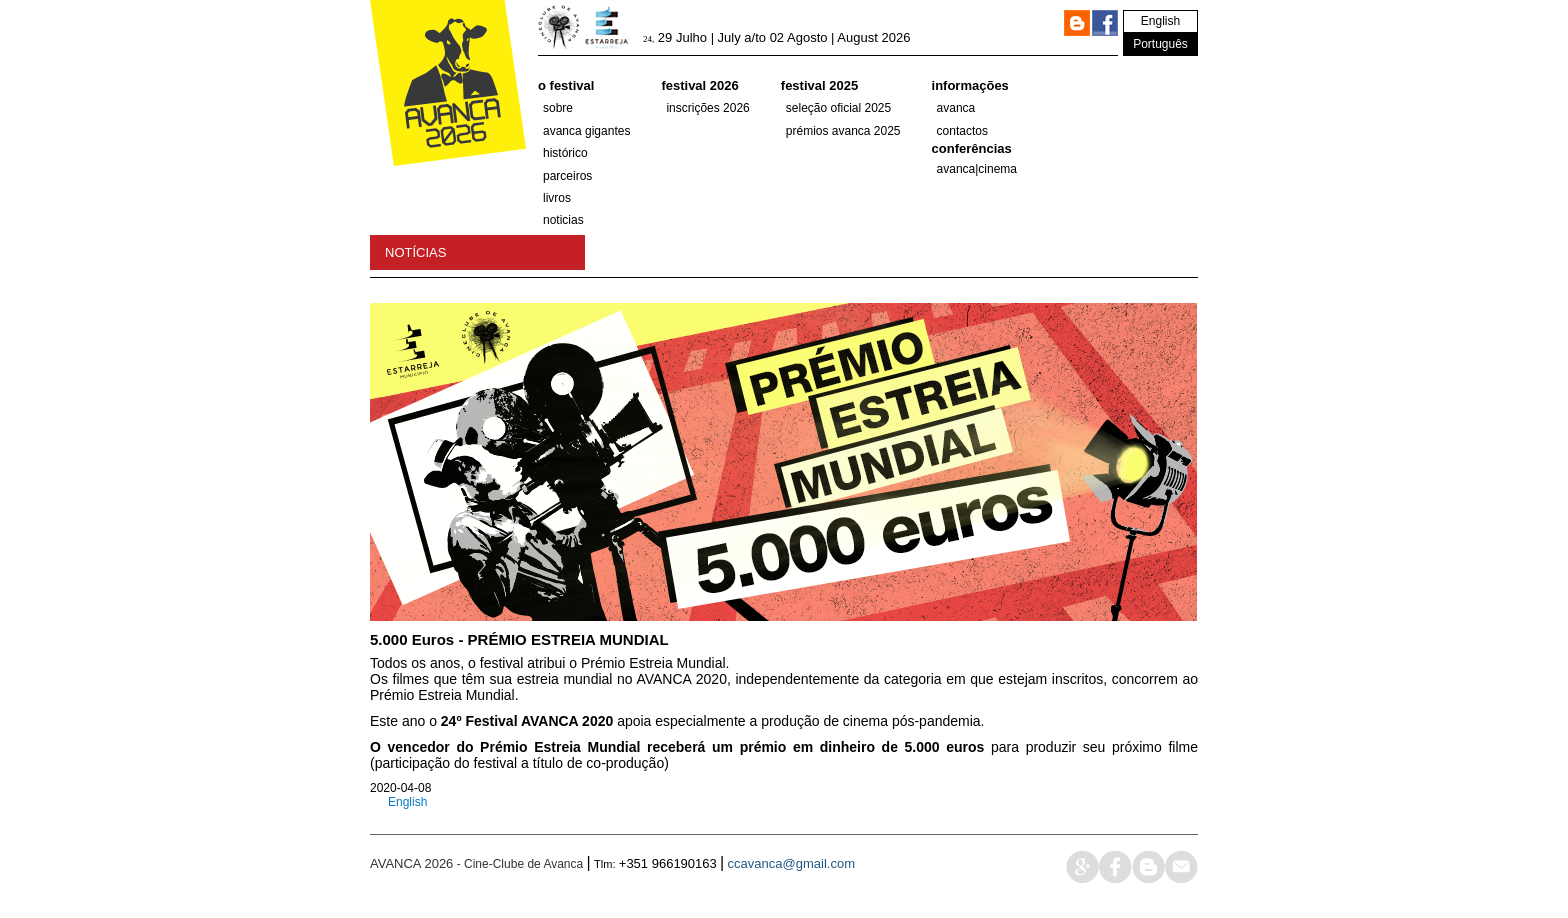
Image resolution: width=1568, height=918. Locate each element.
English (1160, 21)
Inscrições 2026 (707, 108)
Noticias (563, 220)
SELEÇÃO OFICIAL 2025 (838, 108)
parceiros (567, 176)
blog (1148, 866)
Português (1160, 44)
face (1115, 866)
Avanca (956, 108)
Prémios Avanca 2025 (843, 131)
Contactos (962, 131)
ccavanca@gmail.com (791, 863)
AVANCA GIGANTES (586, 131)
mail (1181, 866)
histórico (565, 153)
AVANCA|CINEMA (977, 169)
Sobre (558, 108)
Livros (557, 198)
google (1082, 866)
